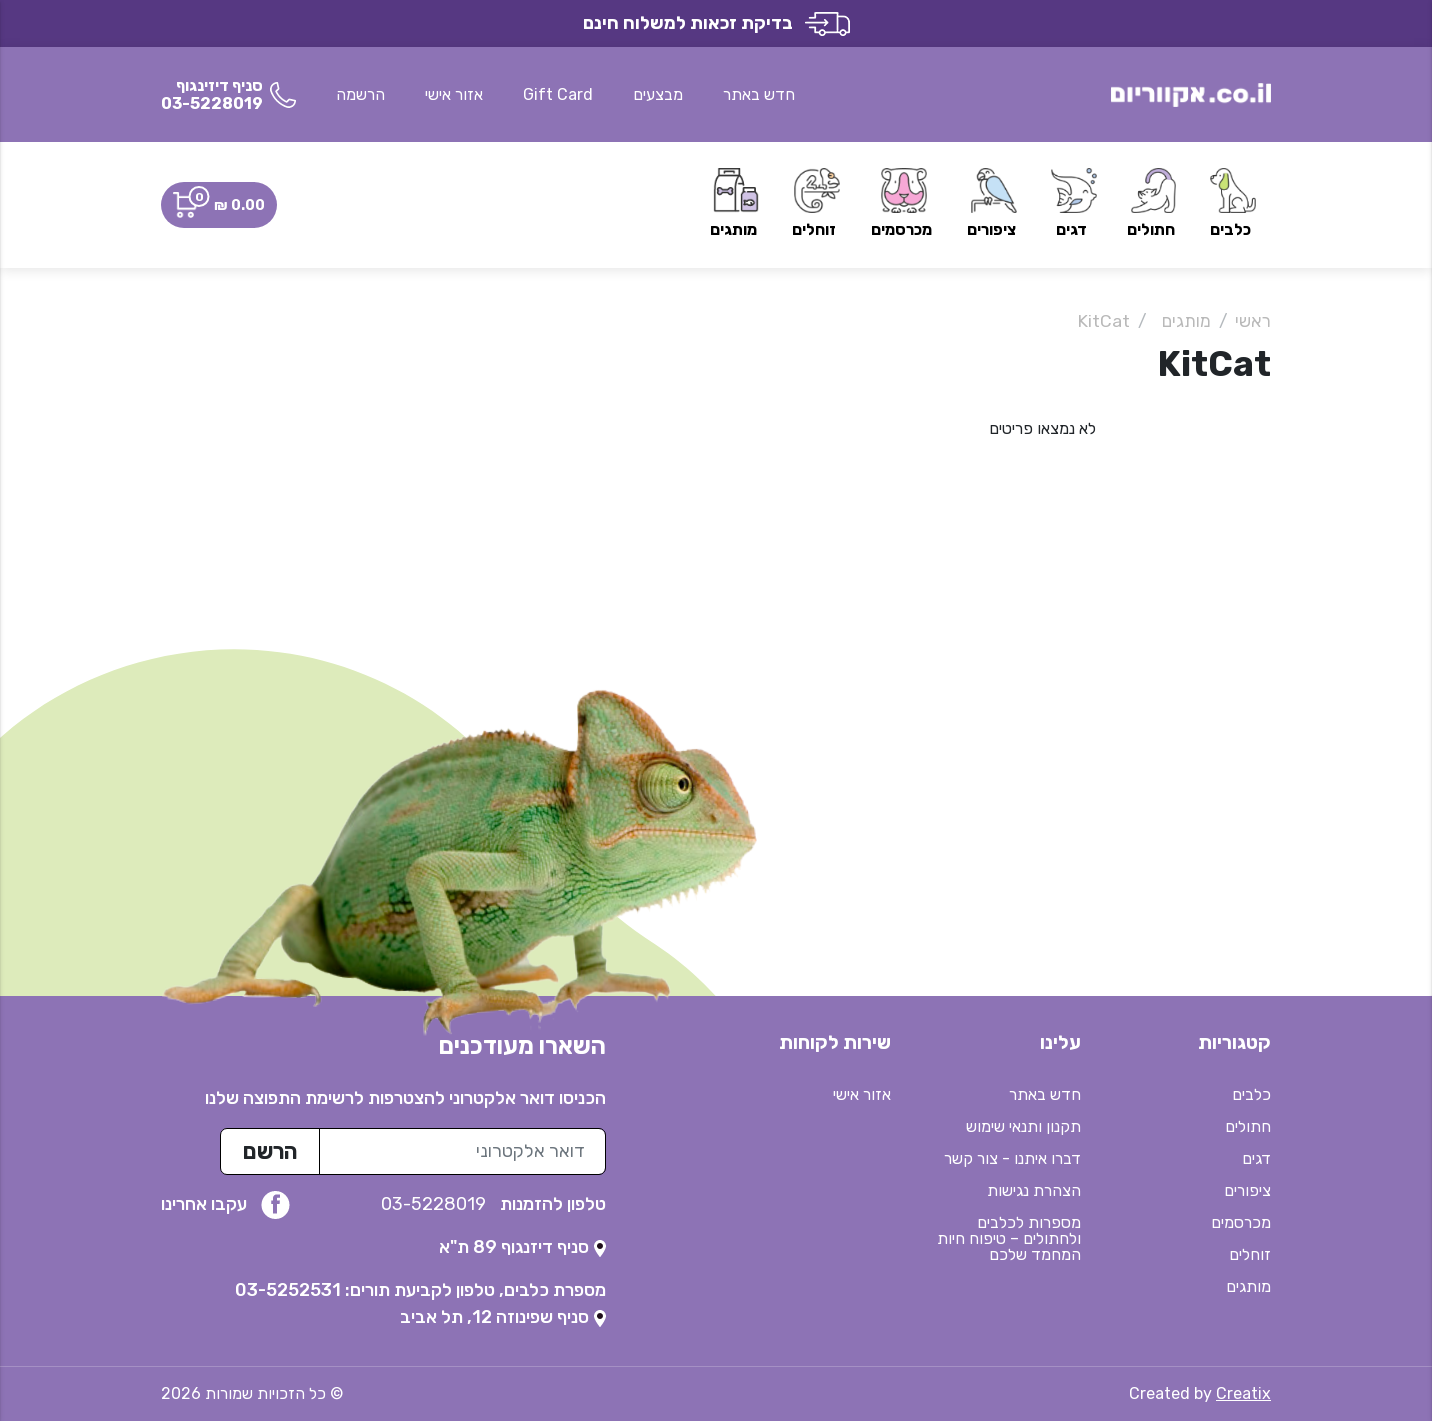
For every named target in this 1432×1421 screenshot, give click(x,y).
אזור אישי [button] (454, 94)
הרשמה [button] (360, 94)
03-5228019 (435, 1204)
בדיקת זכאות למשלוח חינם (716, 23)
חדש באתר (759, 94)
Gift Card (558, 94)
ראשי (1253, 321)
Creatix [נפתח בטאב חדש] (1243, 1393)
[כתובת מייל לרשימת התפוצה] (462, 1151)
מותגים (1186, 321)
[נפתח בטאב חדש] (522, 1247)
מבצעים (658, 94)
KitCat (1103, 321)
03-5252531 (288, 1290)
